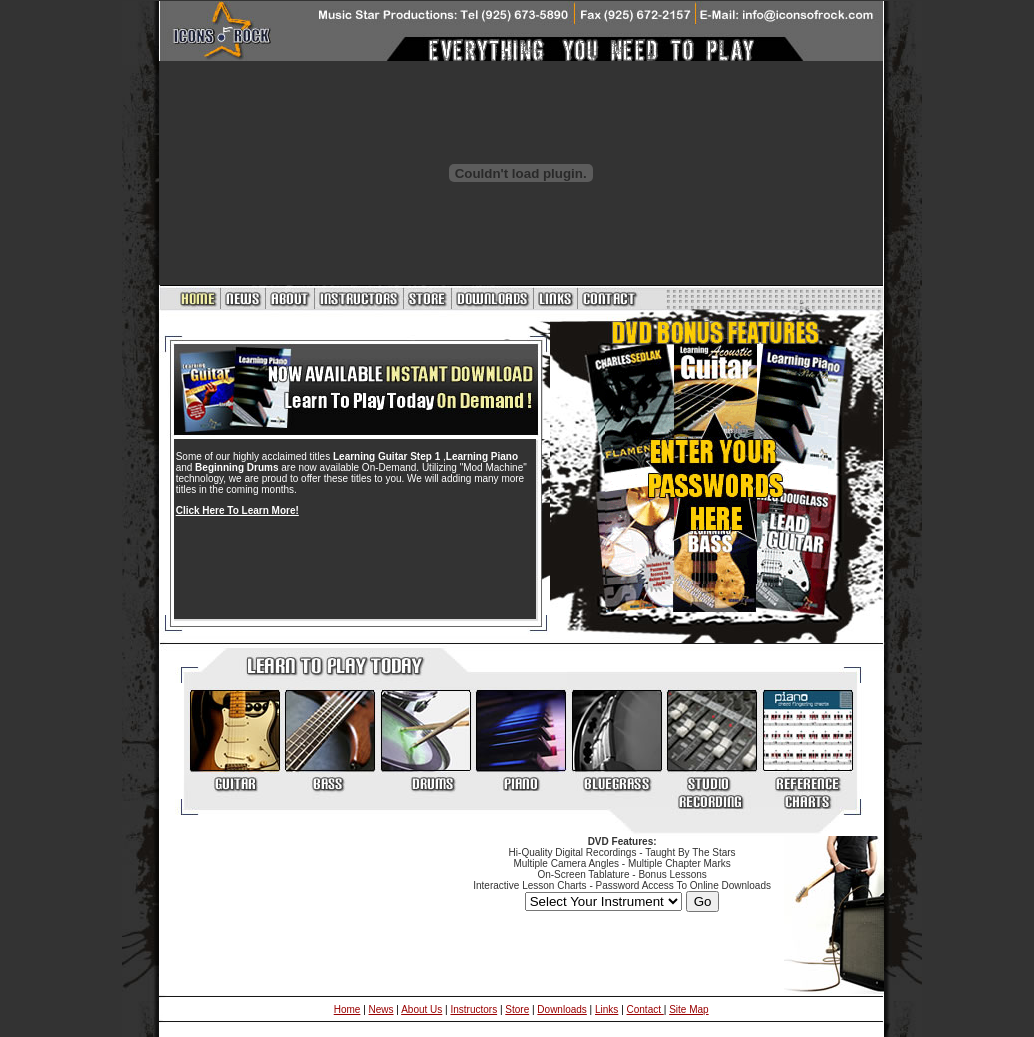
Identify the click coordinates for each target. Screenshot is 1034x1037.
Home (347, 1009)
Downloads (561, 1009)
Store (517, 1009)
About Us (421, 1009)
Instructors (473, 1009)
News (381, 1009)
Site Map (688, 1009)
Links (606, 1009)
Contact (645, 1009)
